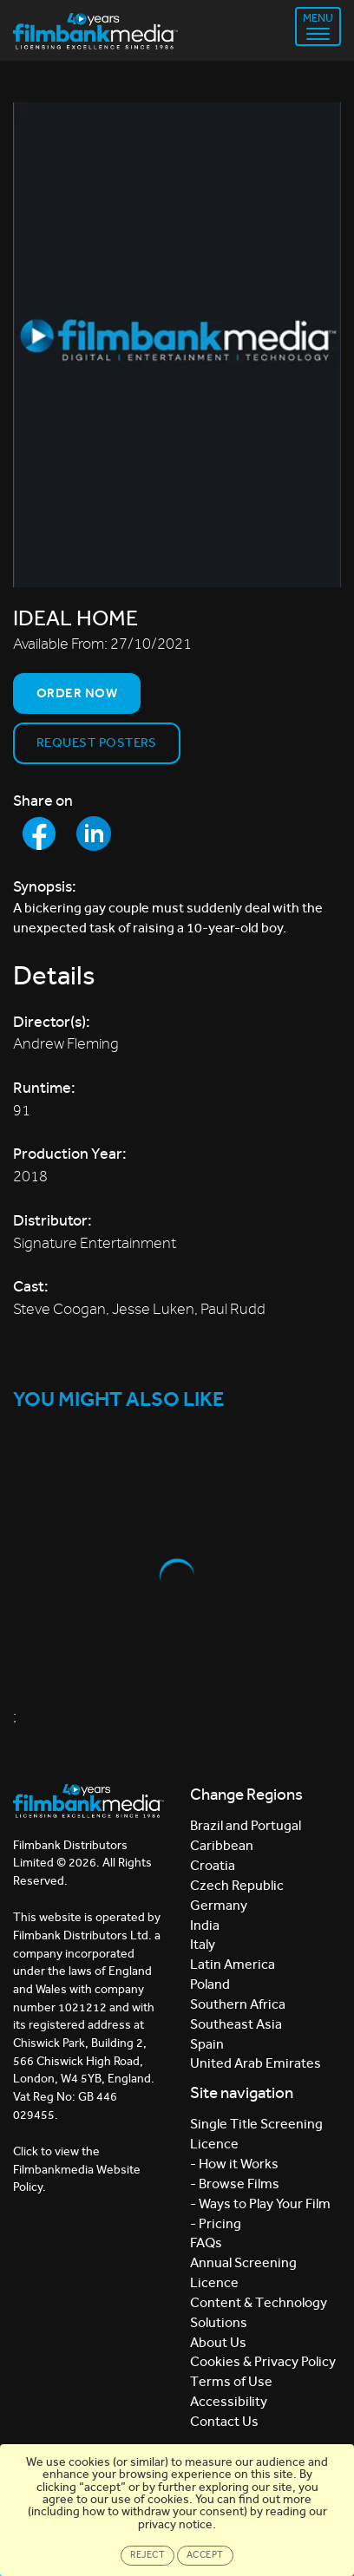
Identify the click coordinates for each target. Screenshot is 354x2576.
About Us (218, 2342)
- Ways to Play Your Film (260, 2203)
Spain (207, 2044)
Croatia (212, 1865)
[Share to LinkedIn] (94, 833)
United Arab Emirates (255, 2063)
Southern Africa (237, 2004)
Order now (76, 693)
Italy (202, 1944)
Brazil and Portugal (245, 1825)
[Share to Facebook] (39, 833)
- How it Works (234, 2163)
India (205, 1925)
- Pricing (215, 2223)
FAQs (206, 2242)
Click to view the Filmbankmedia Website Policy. (77, 2169)
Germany (218, 1905)
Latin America (232, 1964)
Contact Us (224, 2421)
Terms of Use (231, 2381)
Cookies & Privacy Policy (263, 2361)
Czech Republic (237, 1885)
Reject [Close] (147, 2554)
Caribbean (221, 1845)
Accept (205, 2554)
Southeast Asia (236, 2024)
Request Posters (96, 742)
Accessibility (228, 2401)
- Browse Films (234, 2183)
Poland (210, 1984)
